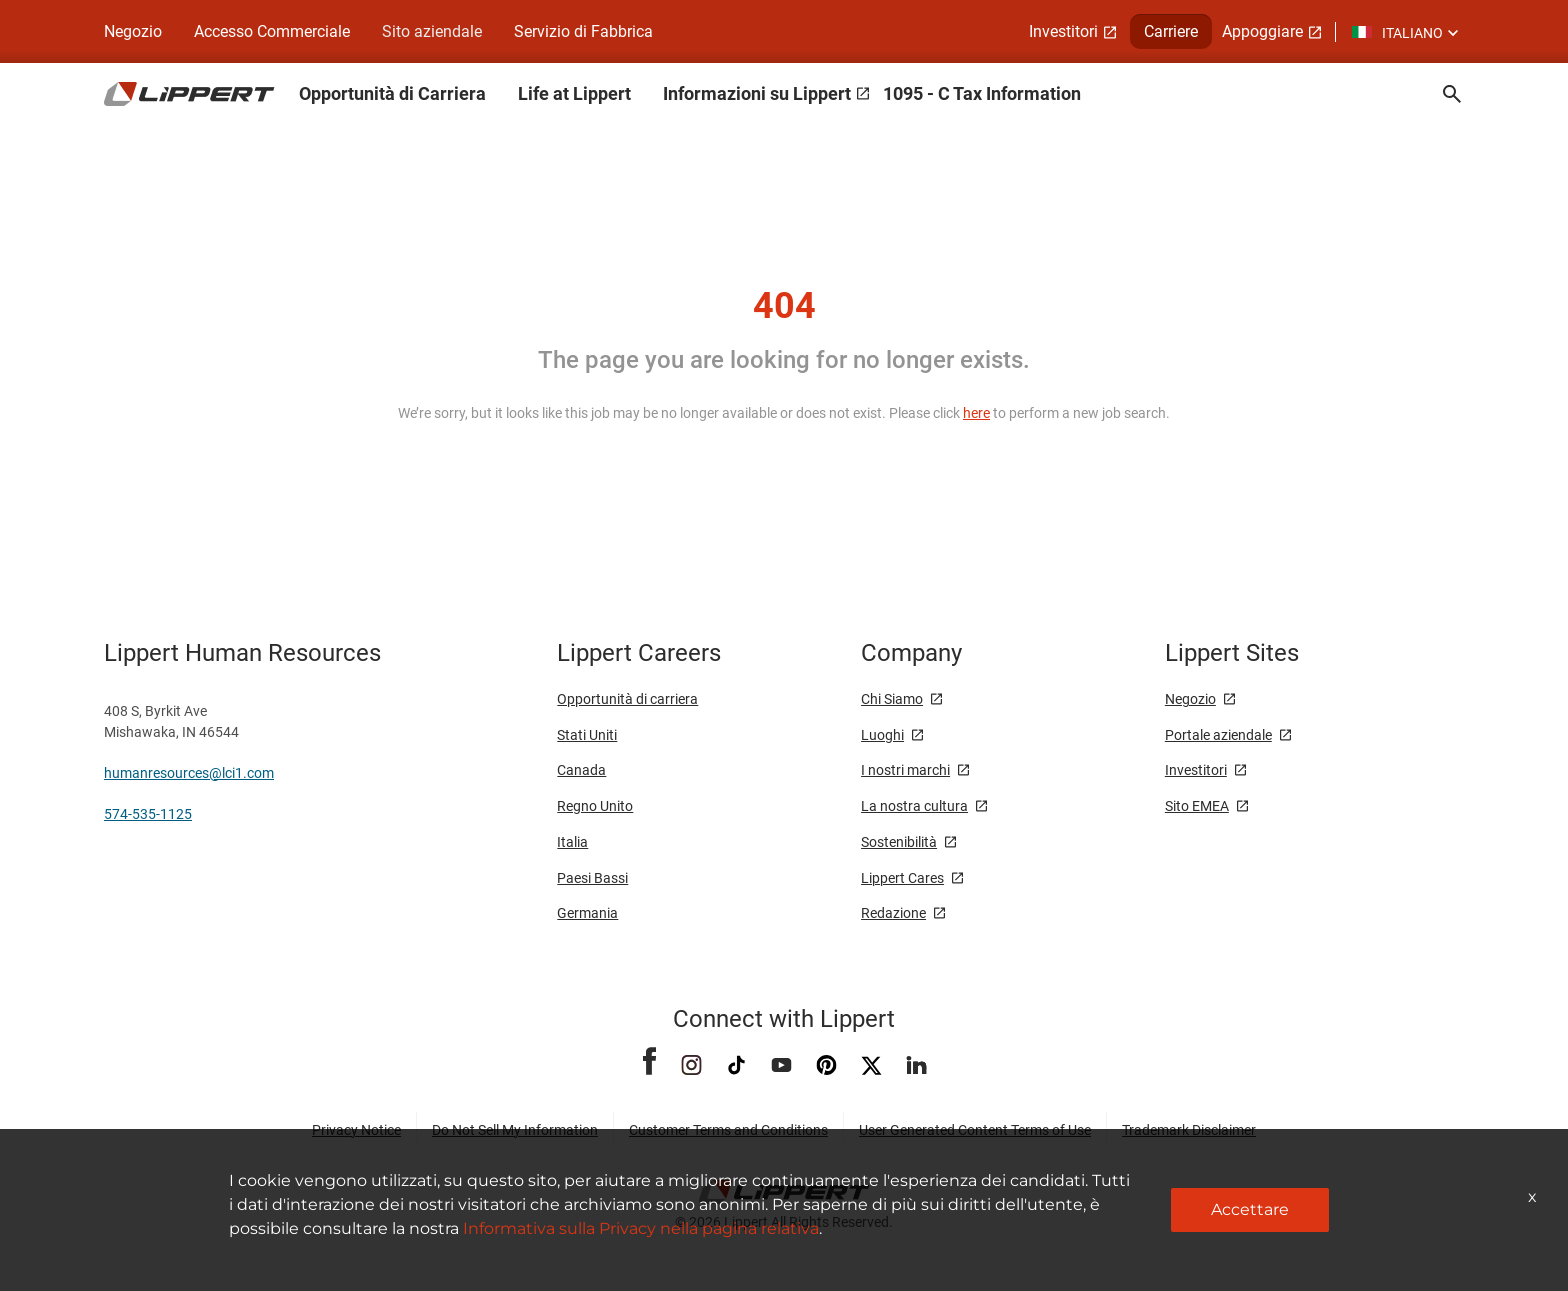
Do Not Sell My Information (515, 1130)
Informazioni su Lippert (757, 93)
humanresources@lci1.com (189, 773)
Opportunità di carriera (627, 699)
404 (784, 306)
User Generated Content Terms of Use (975, 1130)
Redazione (893, 913)
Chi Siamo (892, 699)
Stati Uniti (587, 735)
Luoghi (882, 735)
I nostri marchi (905, 770)
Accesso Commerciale (272, 31)
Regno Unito (595, 806)
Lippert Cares (902, 878)
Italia (572, 842)
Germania (587, 913)
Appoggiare (1262, 31)
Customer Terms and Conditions (728, 1130)
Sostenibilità (899, 842)
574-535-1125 (148, 814)
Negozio (133, 31)
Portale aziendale (1218, 735)
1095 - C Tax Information (982, 93)
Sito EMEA (1197, 806)
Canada (581, 770)
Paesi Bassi (592, 878)
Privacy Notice (356, 1130)
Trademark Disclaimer (1189, 1130)
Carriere (1171, 31)
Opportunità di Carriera (392, 93)
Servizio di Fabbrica (583, 31)
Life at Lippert (574, 93)
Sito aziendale (432, 31)
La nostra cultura (914, 806)
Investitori (1063, 31)
